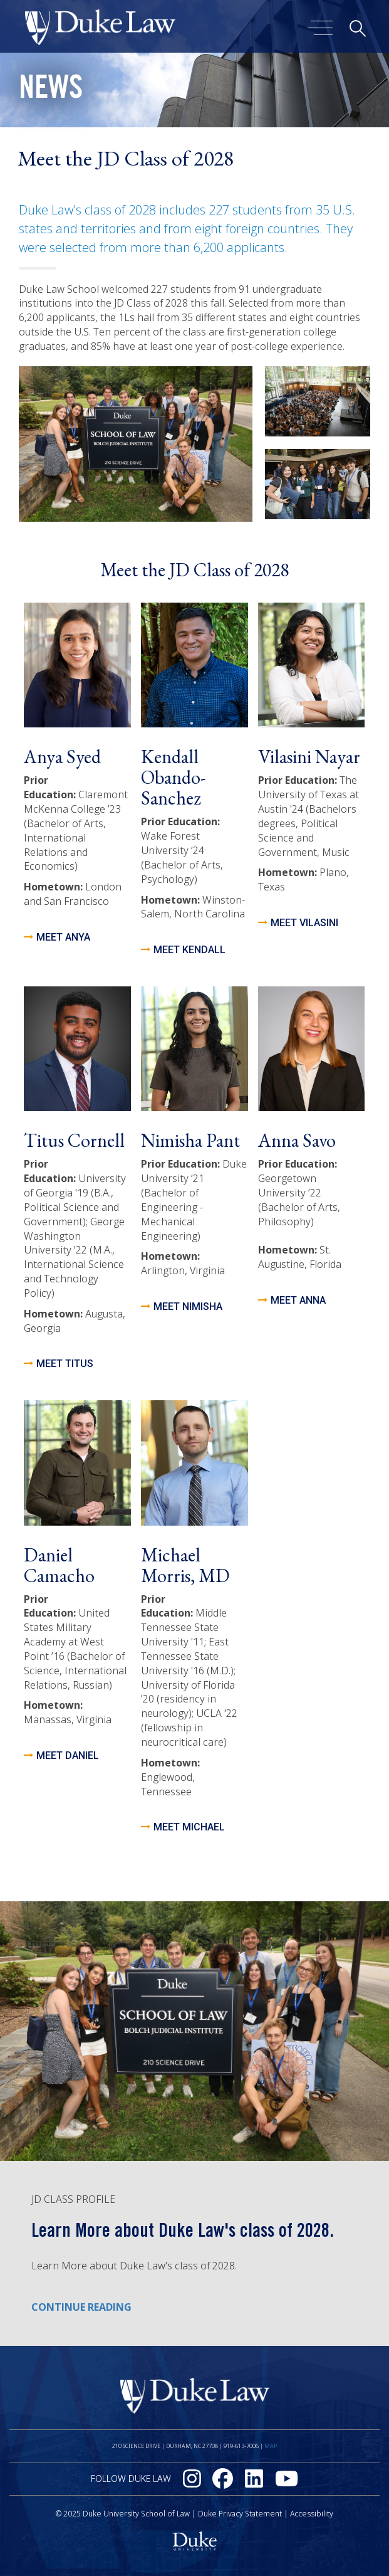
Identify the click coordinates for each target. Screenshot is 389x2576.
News (51, 91)
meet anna (298, 1300)
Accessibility (311, 2513)
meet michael (189, 1827)
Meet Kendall (189, 950)
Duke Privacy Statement (240, 2513)
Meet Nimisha (187, 1306)
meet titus (64, 1364)
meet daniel (67, 1755)
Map (270, 2446)
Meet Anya (63, 937)
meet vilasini (304, 923)
